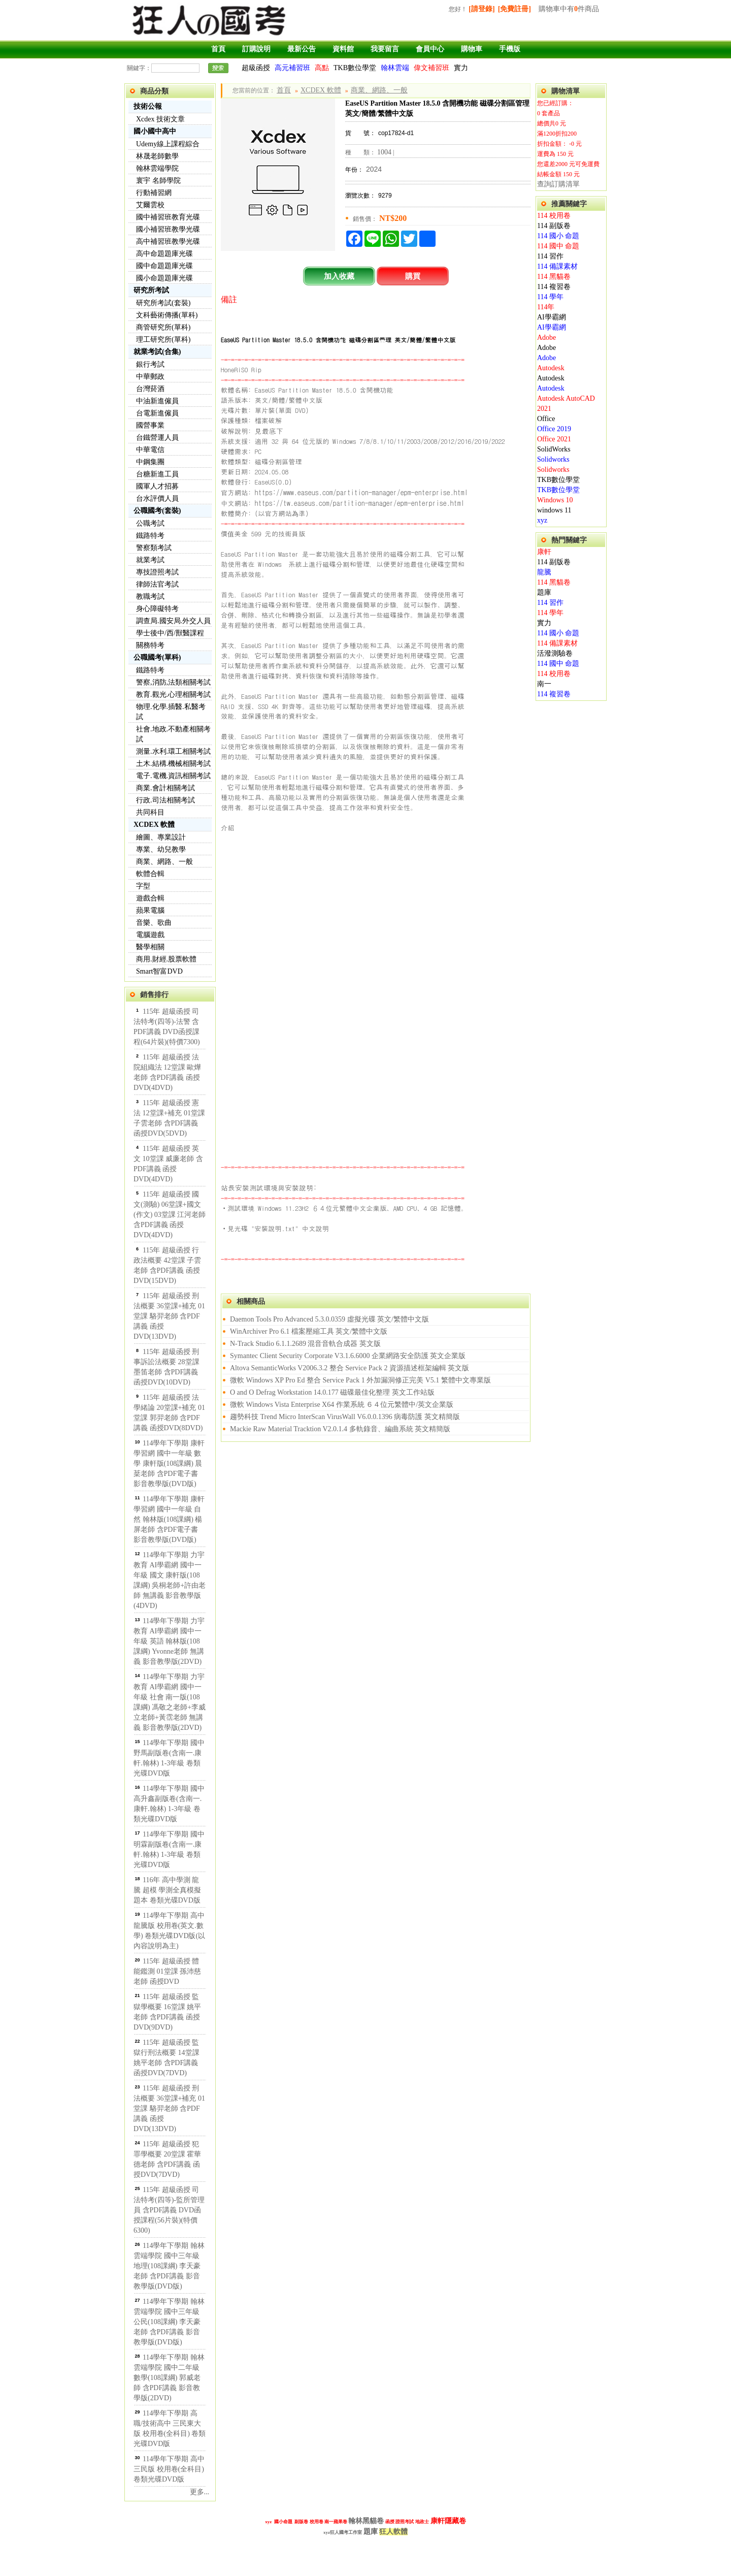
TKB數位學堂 (355, 68)
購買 (412, 276)
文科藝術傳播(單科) (166, 315)
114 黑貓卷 (554, 276)
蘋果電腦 (150, 910)
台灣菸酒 (150, 389)
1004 (384, 152)
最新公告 (301, 49)
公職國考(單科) (157, 657)
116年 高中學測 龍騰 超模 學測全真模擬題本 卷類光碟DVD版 (167, 1890)
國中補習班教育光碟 (168, 217)
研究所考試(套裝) (163, 303)
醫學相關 (150, 947)
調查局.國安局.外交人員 (173, 621)
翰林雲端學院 (157, 168)
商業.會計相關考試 (165, 788)
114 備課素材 (557, 266)
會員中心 (430, 49)
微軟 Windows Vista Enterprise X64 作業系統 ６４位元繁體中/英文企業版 (341, 1404)
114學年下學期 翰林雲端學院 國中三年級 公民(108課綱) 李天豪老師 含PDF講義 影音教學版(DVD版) (169, 2322)
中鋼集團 (150, 462)
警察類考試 (154, 548)
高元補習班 (292, 68)
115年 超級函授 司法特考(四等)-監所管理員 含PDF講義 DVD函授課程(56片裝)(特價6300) (169, 2210)
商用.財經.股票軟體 (166, 959)
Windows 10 (555, 500)
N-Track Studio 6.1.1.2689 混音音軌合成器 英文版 (305, 1343)
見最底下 (269, 431)
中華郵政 (150, 376)
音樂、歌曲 (154, 922)
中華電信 (150, 450)
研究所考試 (151, 290)
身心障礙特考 (157, 609)
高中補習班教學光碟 (168, 241)
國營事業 (150, 425)
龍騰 (544, 572)
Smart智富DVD (159, 971)
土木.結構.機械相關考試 (173, 763)
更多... (200, 2492)
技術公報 (148, 106)
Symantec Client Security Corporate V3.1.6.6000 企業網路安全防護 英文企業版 (348, 1356)
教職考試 (150, 596)
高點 (322, 68)
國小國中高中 (155, 131)
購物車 (471, 49)
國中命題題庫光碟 (164, 266)
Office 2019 (554, 429)
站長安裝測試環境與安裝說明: (269, 1187)
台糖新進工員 (157, 474)
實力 (461, 68)
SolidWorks (554, 449)
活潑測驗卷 (555, 653)
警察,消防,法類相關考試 (173, 682)
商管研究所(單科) (163, 327)
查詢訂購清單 (558, 184)
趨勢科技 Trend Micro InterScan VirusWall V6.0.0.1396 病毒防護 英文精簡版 (345, 1417)
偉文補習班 (431, 68)
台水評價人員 (157, 498)
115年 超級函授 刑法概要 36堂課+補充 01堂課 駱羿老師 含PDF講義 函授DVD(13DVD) (169, 1316)
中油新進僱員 (157, 401)
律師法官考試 (157, 584)
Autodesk (550, 368)
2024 (374, 169)
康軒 (544, 552)
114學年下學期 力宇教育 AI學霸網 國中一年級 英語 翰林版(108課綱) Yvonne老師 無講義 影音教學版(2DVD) (169, 1641)
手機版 (509, 49)
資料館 (343, 49)
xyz (542, 520)
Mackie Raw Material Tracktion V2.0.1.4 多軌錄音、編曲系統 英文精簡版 (340, 1429)
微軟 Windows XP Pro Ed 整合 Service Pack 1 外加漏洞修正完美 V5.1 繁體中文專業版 (360, 1380)
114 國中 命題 (558, 246)
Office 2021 (554, 439)
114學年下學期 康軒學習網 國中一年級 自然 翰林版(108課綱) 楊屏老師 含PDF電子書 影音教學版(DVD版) (169, 1519)
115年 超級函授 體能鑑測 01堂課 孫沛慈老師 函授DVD (167, 1971)
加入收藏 (339, 276)
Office (546, 419)
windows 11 (554, 510)
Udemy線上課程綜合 (168, 144)
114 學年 (550, 297)
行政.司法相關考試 (165, 800)
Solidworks (553, 459)
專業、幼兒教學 (161, 849)
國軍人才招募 (157, 486)
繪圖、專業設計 (161, 837)
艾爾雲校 (150, 205)
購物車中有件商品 (569, 9)
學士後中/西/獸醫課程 (170, 633)
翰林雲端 (395, 68)
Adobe (546, 337)
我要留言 (385, 49)
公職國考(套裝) (157, 510)
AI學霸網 (551, 317)
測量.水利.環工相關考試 (173, 751)
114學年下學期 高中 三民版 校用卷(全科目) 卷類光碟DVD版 (169, 2469)
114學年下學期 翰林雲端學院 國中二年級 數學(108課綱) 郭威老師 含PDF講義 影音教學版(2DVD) (169, 2378)
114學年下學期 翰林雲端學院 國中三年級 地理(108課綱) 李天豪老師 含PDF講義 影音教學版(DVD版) (169, 2266)
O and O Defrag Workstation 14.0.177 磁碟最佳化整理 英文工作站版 (332, 1392)
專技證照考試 (157, 572)
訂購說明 (256, 49)
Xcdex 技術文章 (160, 119)
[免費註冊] (514, 9)
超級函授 (256, 68)
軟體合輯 (150, 874)
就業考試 (150, 560)
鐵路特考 (150, 535)
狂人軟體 (393, 2531)
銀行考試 (150, 364)
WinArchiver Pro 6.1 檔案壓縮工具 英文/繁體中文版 (308, 1331)
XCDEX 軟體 (154, 824)
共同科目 (150, 812)
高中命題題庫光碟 (164, 253)
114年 (545, 307)
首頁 (218, 49)
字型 (143, 886)
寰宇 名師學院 (158, 180)
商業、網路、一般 (164, 861)
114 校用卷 (554, 215)
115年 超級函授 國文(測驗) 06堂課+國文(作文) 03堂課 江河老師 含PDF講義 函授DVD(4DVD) (170, 1214)
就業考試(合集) (157, 352)
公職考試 (150, 523)
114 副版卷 (554, 226)
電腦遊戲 (150, 935)
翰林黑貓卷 (366, 2521)
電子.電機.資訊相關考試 (173, 776)
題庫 (544, 592)
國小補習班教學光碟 (168, 229)
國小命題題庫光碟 (164, 278)
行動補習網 (154, 193)
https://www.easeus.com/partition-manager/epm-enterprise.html (361, 492)
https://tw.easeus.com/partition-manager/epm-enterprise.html (359, 503)
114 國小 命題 (558, 236)
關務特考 (150, 645)
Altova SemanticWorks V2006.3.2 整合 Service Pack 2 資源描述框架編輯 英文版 (349, 1368)
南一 (544, 684)
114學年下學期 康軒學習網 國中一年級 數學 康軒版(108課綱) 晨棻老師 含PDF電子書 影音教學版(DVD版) (169, 1463)
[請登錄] (481, 9)
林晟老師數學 (157, 156)
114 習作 (550, 256)
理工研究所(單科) (163, 339)
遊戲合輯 (150, 898)
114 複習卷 (554, 287)
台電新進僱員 (157, 413)
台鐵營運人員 (157, 437)
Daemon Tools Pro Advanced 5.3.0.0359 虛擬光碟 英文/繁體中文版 (329, 1319)
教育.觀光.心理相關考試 (173, 694)
